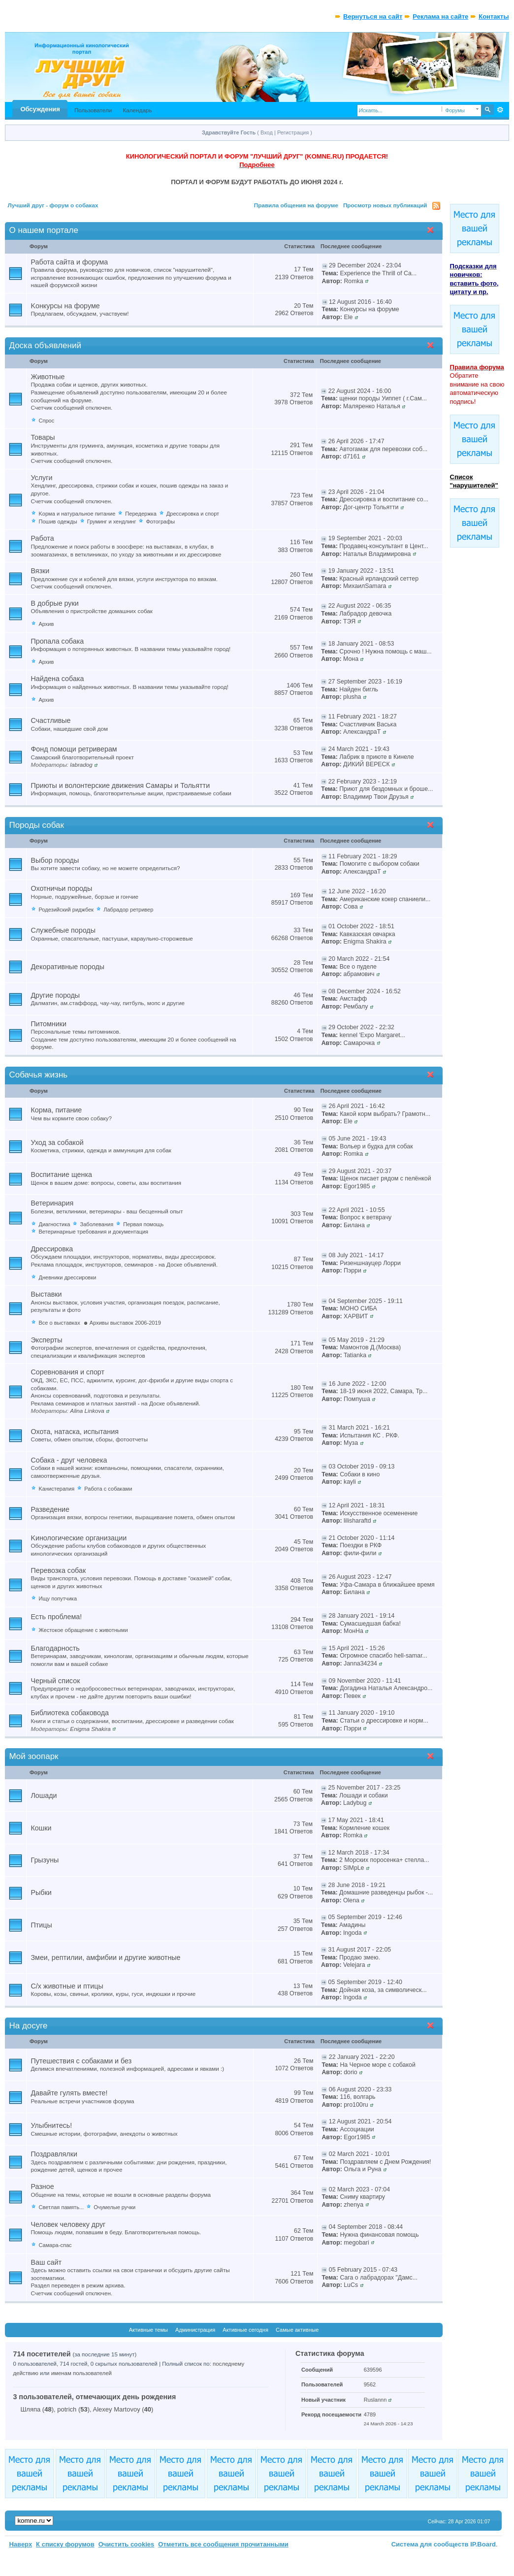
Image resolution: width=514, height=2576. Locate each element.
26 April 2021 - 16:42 (357, 1106)
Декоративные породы (67, 967)
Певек (352, 1696)
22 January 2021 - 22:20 (362, 2057)
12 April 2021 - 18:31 (357, 1505)
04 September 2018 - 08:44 (366, 2226)
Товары (43, 437)
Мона (350, 658)
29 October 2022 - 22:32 (361, 1027)
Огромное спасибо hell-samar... (383, 1655)
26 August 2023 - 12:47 (360, 1576)
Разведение (50, 1509)
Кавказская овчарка (367, 934)
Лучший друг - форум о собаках (52, 205)
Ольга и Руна (362, 2169)
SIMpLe (353, 1867)
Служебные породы (63, 930)
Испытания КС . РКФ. (369, 1435)
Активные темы (148, 2330)
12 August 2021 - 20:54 (360, 2121)
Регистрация (293, 132)
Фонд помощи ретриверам (74, 749)
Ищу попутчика (57, 1598)
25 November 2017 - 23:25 (364, 1787)
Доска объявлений (45, 345)
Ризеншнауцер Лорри (370, 1263)
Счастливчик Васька (367, 724)
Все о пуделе (358, 966)
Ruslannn (375, 2400)
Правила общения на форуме (296, 205)
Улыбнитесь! (51, 2125)
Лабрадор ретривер (128, 910)
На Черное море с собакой (377, 2064)
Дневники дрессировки (67, 1277)
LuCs (351, 2285)
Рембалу (355, 1006)
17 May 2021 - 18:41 (356, 1820)
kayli (350, 1481)
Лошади (44, 1795)
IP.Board (483, 2544)
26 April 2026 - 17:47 (356, 441)
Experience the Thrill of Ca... (378, 273)
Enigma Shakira (364, 941)
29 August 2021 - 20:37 (360, 1171)
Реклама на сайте (440, 16)
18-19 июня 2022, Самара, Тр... (383, 1391)
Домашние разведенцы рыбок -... (386, 1892)
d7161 (351, 456)
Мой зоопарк (33, 1756)
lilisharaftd (357, 1520)
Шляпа (30, 2409)
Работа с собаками (108, 1489)
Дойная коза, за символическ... (382, 1990)
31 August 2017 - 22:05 (359, 1949)
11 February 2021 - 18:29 (362, 856)
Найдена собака (57, 679)
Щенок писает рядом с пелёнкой (385, 1178)
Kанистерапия (56, 1489)
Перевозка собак (58, 1570)
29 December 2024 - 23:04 (365, 265)
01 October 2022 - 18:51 (361, 926)
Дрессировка (52, 1249)
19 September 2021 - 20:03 (365, 538)
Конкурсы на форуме (369, 309)
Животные (47, 377)
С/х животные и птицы (67, 1986)
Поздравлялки (54, 2154)
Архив (46, 624)
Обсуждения (40, 109)
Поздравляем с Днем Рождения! (385, 2161)
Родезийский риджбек (66, 910)
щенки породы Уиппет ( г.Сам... (383, 398)
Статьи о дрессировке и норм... (384, 1720)
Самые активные (297, 2330)
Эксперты (46, 1340)
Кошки (41, 1828)
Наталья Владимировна (377, 554)
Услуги (41, 478)
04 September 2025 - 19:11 (366, 1301)
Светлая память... (61, 2207)
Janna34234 (360, 1663)
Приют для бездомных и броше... (386, 788)
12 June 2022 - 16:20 (357, 891)
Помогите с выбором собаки (379, 863)
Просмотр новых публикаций (385, 205)
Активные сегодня (245, 2330)
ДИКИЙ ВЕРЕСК (366, 764)
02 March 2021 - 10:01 (359, 2154)
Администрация (195, 2330)
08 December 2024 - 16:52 (364, 991)
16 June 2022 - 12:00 (357, 1383)
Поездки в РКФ (361, 1545)
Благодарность (55, 1648)
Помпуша (357, 1399)
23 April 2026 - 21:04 (356, 492)
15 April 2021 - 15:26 (357, 1648)
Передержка (140, 514)
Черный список (55, 1681)
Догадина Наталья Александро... (386, 1688)
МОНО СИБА (358, 1308)
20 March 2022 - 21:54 (358, 958)
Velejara (354, 1964)
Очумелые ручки (114, 2207)
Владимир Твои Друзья (376, 796)
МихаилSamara (364, 586)
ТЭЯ (349, 621)
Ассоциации (357, 2129)
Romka (353, 281)
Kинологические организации (79, 1538)
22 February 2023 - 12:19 (362, 781)
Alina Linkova (87, 1410)
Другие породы (55, 995)
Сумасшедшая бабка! (370, 1623)
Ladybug (354, 1802)
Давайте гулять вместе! (69, 2093)
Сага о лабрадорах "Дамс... (379, 2277)
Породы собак (36, 825)
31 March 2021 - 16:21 (359, 1427)
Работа (42, 538)
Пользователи (93, 110)
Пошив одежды (57, 521)
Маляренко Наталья (371, 406)
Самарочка (359, 1043)
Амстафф (353, 998)
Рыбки (41, 1892)
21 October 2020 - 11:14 (362, 1537)
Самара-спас (54, 2245)
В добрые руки (54, 603)
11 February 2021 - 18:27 (362, 716)
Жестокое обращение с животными (83, 1630)
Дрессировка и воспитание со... (383, 499)
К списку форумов (65, 2544)
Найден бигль (358, 689)
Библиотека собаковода (70, 1713)
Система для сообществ (430, 2544)
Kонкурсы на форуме (65, 306)
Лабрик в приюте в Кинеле (376, 756)
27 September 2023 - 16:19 (365, 681)
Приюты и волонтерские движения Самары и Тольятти (120, 785)
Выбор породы (55, 860)
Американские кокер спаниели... (385, 899)
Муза (351, 1442)
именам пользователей (81, 2373)
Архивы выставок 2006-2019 (125, 1323)
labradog (81, 764)
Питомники (48, 1024)
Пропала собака (57, 641)
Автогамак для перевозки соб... (383, 449)
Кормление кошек (364, 1828)
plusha (352, 696)
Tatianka (355, 1355)
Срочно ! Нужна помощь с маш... (385, 651)
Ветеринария (52, 1203)
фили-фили (360, 1553)
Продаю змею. (359, 1957)
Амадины (352, 1925)
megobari (356, 2242)
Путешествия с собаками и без (81, 2061)
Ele (348, 317)
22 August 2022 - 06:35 (359, 605)
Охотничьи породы (61, 888)
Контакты (494, 16)
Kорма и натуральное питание (76, 514)
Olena (351, 1900)
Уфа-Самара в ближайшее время (387, 1584)
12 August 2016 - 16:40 (360, 301)
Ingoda (352, 1932)
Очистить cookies (126, 2544)
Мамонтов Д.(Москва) (370, 1347)
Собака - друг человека (69, 1460)
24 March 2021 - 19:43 (358, 749)
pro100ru (356, 2104)
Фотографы (160, 521)
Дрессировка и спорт (192, 514)
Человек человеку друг (68, 2224)
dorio (350, 2072)
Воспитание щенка (61, 1174)
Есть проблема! (56, 1617)
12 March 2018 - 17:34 (358, 1852)
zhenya (353, 2204)
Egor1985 (357, 1186)
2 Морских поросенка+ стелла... (384, 1860)
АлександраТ (362, 731)
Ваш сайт (46, 2262)
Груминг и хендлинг (111, 521)
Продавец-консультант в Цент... (383, 546)
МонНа (353, 1631)
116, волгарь (357, 2096)
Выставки (46, 1294)
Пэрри (352, 1270)
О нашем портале (43, 230)
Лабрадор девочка (365, 613)
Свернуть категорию (432, 231)
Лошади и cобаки (363, 1795)
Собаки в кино (360, 1474)
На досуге (28, 2025)
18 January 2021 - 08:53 (361, 643)
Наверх (20, 2544)
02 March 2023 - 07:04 (359, 2189)
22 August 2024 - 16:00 (359, 391)
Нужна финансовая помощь (379, 2234)
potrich (66, 2409)
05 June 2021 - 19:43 (357, 1138)
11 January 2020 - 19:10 (362, 1712)
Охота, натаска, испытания (74, 1431)
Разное (42, 2186)
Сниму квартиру (362, 2196)
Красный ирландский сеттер (378, 578)
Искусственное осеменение (379, 1513)
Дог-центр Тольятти (370, 507)
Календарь (137, 110)
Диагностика (54, 1224)
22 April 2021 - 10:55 (357, 1209)
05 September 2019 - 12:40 (365, 1982)
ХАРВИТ (356, 1316)
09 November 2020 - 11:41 (365, 1680)
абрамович (358, 974)
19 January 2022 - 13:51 (361, 570)
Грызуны (45, 1860)
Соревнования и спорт (67, 1372)
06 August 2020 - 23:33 (360, 2089)
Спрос (46, 421)
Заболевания (96, 1224)
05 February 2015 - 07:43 (363, 2269)
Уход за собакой (57, 1142)
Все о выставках (59, 1323)
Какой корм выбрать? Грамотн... (385, 1113)
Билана (354, 1225)
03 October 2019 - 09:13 (362, 1466)
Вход (266, 132)
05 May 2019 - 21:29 (357, 1340)
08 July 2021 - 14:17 (356, 1255)
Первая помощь (143, 1224)
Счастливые (50, 720)
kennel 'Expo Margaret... (372, 1035)
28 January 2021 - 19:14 (362, 1615)
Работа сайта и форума (69, 262)
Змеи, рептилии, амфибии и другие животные (105, 1957)
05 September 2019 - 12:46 (365, 1917)
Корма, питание (56, 1110)
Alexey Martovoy (116, 2409)
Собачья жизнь (38, 1074)
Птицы (41, 1925)
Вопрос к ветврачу (365, 1217)
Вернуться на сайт (372, 16)
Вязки (40, 571)
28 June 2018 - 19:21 (357, 1885)
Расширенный (500, 110)
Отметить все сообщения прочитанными (223, 2544)
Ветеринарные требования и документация (93, 1232)
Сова (350, 906)
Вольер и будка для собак (376, 1146)
